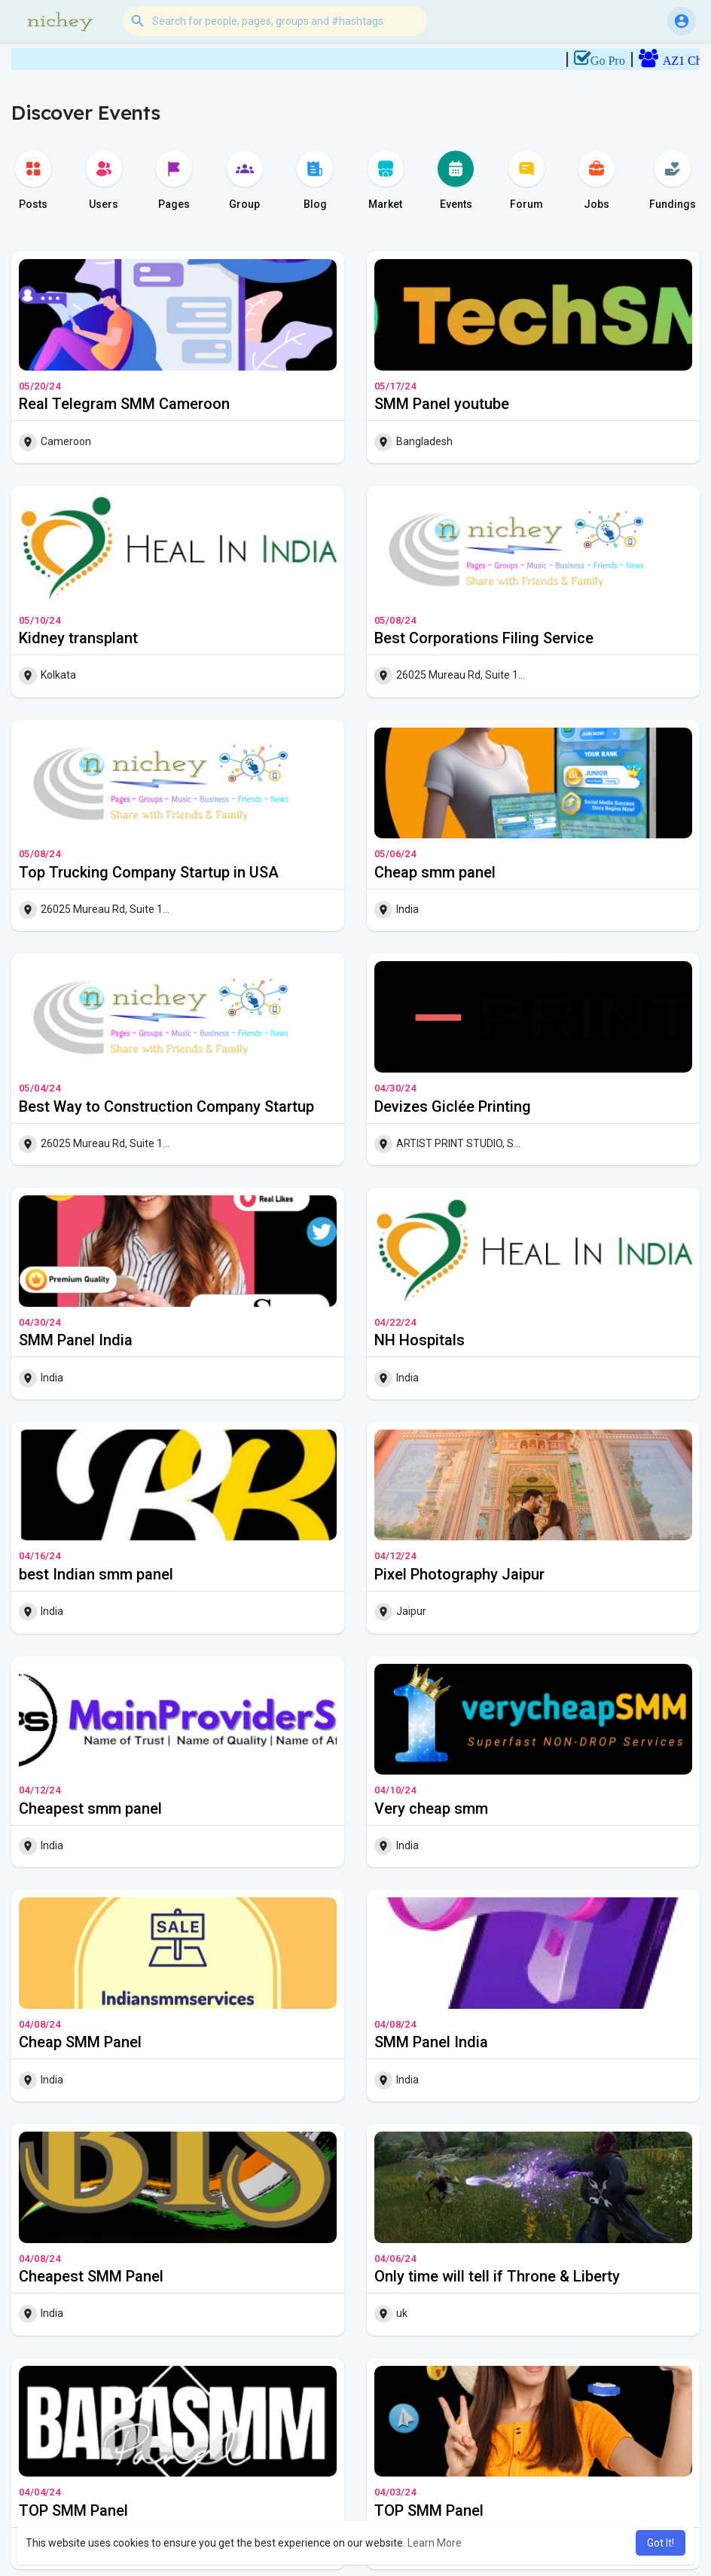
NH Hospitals (419, 1340)
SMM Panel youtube (441, 404)
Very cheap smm (431, 1808)
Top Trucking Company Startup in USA (149, 872)
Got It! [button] (660, 2543)
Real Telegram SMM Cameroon (124, 404)
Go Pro (626, 60)
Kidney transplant (78, 638)
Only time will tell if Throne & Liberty (497, 2276)
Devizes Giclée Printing (452, 1106)
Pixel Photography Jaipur (459, 1574)
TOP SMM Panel (73, 2510)
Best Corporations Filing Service (484, 638)
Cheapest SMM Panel (91, 2276)
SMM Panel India (76, 1340)
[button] (275, 21)
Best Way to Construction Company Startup (166, 1106)
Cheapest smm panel (90, 1808)
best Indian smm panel (96, 1574)
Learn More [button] (434, 2543)
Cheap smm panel (435, 872)
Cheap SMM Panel (80, 2042)
